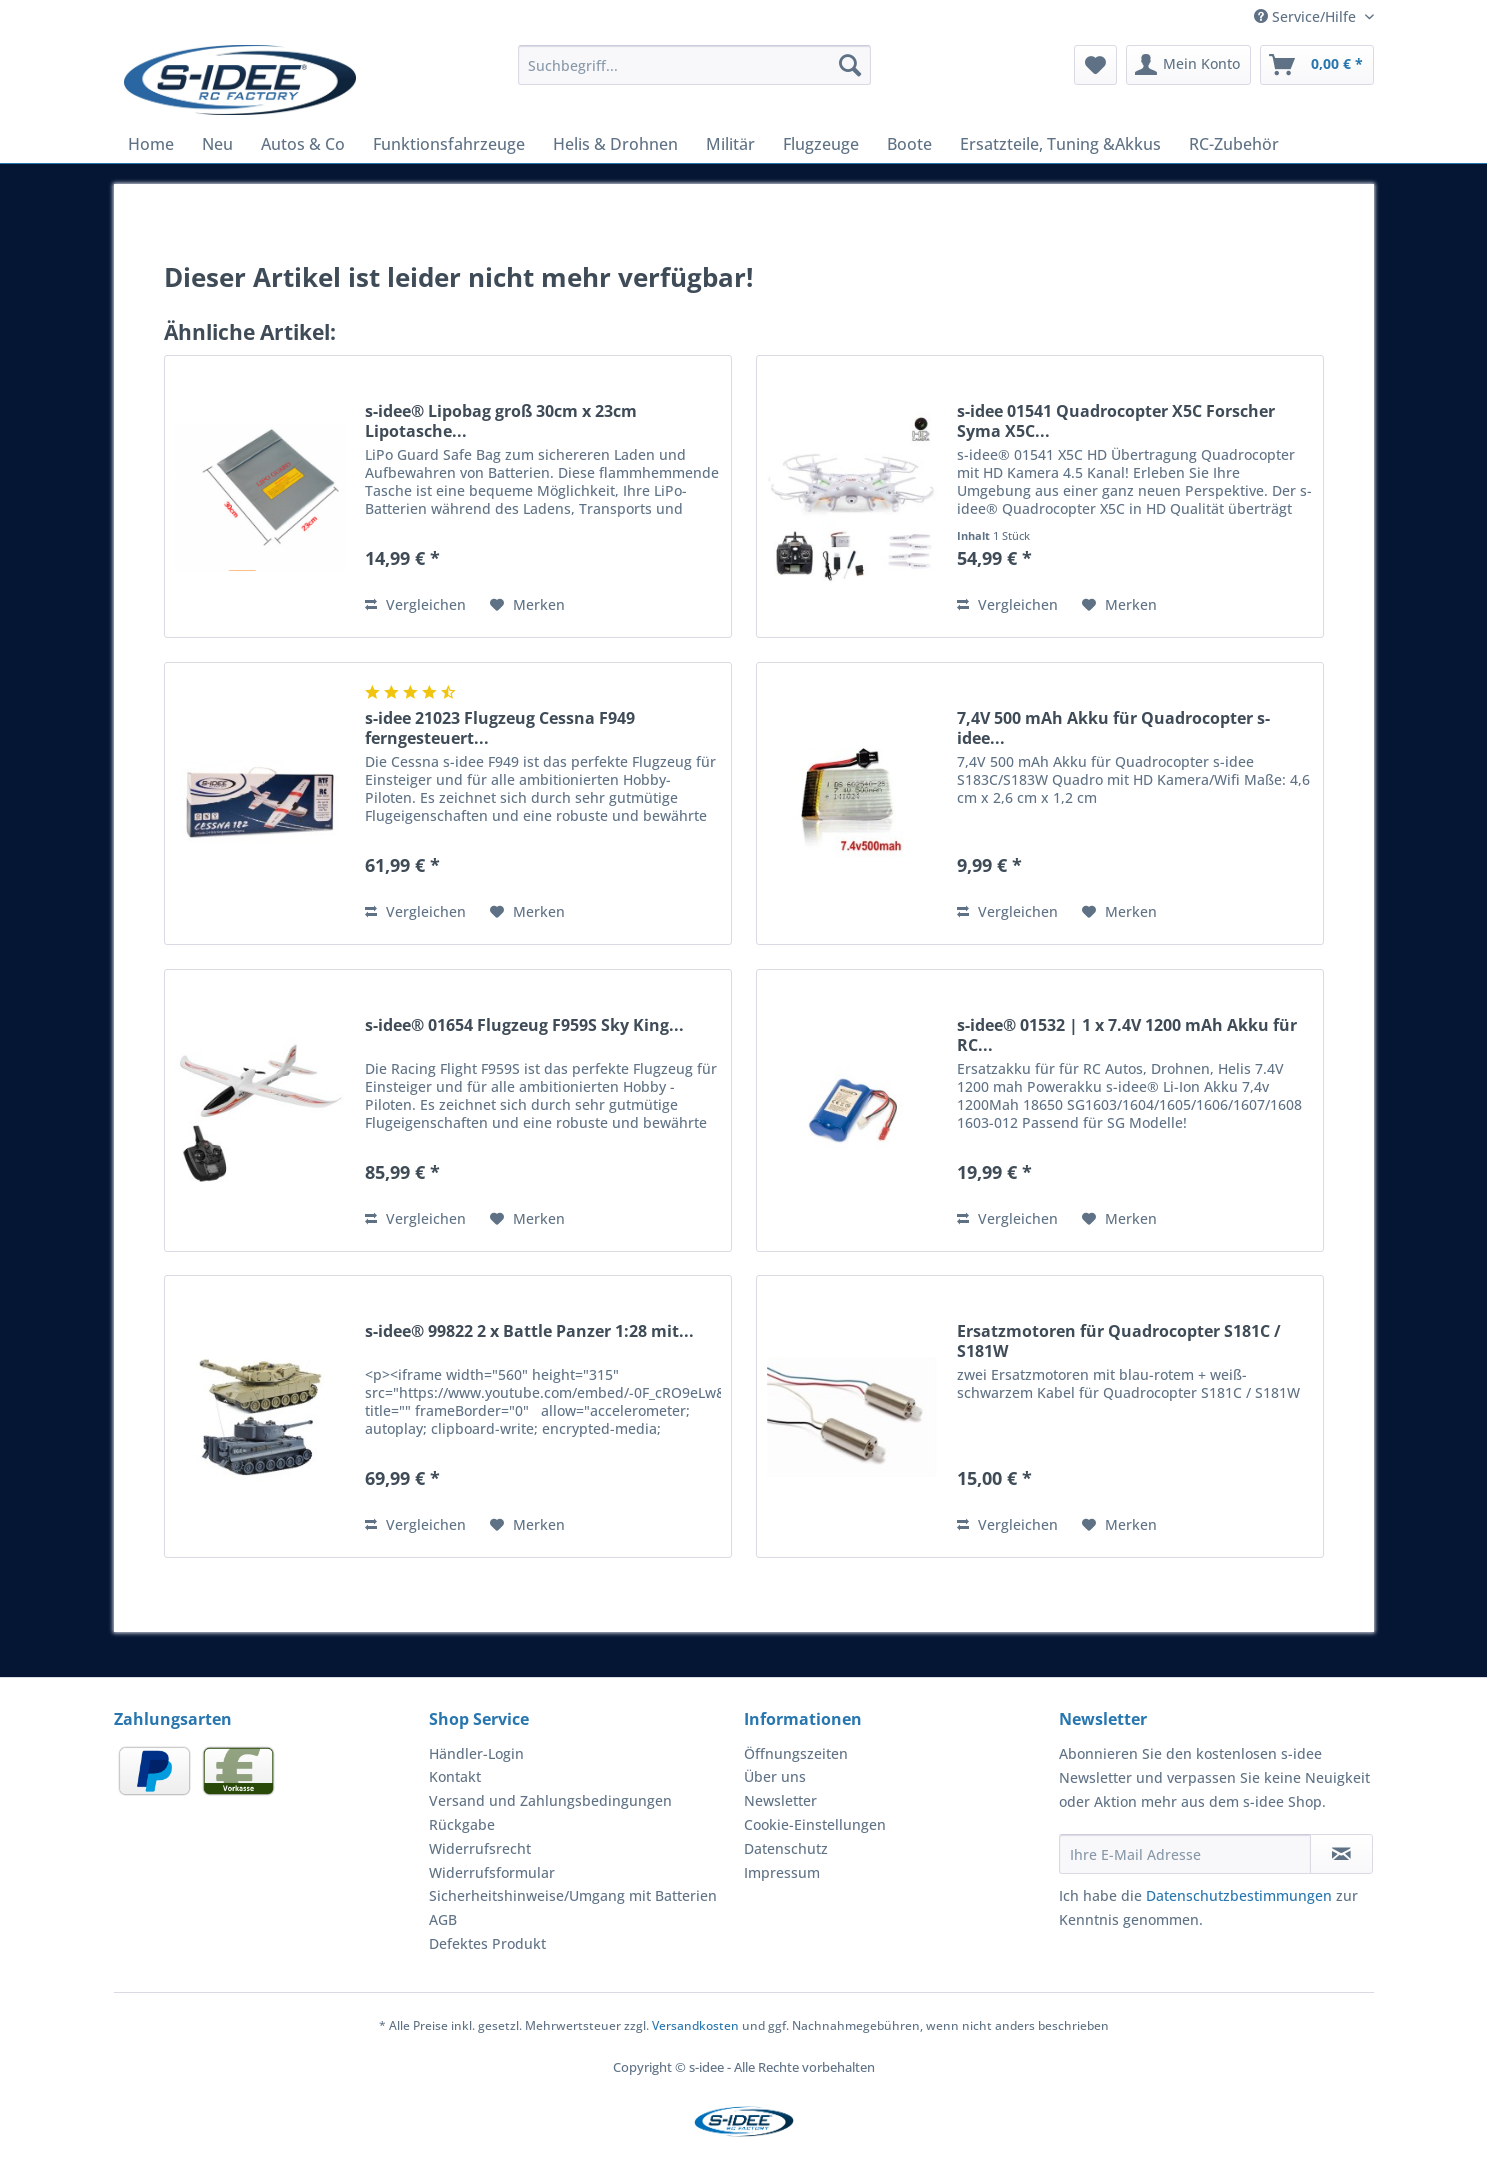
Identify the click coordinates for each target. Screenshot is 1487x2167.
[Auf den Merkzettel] (527, 605)
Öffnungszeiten (796, 1753)
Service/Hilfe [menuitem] (1307, 16)
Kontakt (455, 1776)
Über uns (775, 1776)
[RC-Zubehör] (1234, 144)
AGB (443, 1919)
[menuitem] (694, 74)
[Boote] (909, 144)
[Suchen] (850, 65)
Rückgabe (462, 1824)
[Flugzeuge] (821, 144)
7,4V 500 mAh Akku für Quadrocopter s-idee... (1113, 728)
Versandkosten (695, 2025)
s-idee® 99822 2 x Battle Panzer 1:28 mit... (529, 1331)
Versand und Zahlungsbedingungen (550, 1800)
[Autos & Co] (303, 144)
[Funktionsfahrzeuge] (449, 144)
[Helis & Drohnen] (615, 144)
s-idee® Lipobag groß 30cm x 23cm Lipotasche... (501, 421)
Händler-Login (476, 1753)
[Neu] (217, 144)
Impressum (782, 1872)
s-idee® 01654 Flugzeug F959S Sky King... (524, 1025)
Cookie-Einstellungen (815, 1824)
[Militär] (730, 144)
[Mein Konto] (1188, 65)
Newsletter (780, 1800)
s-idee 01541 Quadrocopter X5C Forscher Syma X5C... (1116, 421)
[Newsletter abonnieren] (1341, 1854)
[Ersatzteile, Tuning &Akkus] (1060, 144)
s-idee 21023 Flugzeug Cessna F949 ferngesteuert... (500, 728)
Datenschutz (786, 1848)
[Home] (151, 144)
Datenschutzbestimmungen (1239, 1895)
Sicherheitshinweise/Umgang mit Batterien (573, 1895)
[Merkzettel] (1095, 65)
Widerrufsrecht (480, 1848)
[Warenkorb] (1317, 65)
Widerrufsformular (492, 1872)
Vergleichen (415, 604)
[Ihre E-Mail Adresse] (1185, 1854)
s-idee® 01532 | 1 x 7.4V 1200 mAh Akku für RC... (1127, 1035)
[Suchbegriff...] (694, 65)
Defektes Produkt (487, 1943)
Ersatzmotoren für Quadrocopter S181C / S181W (1119, 1341)
